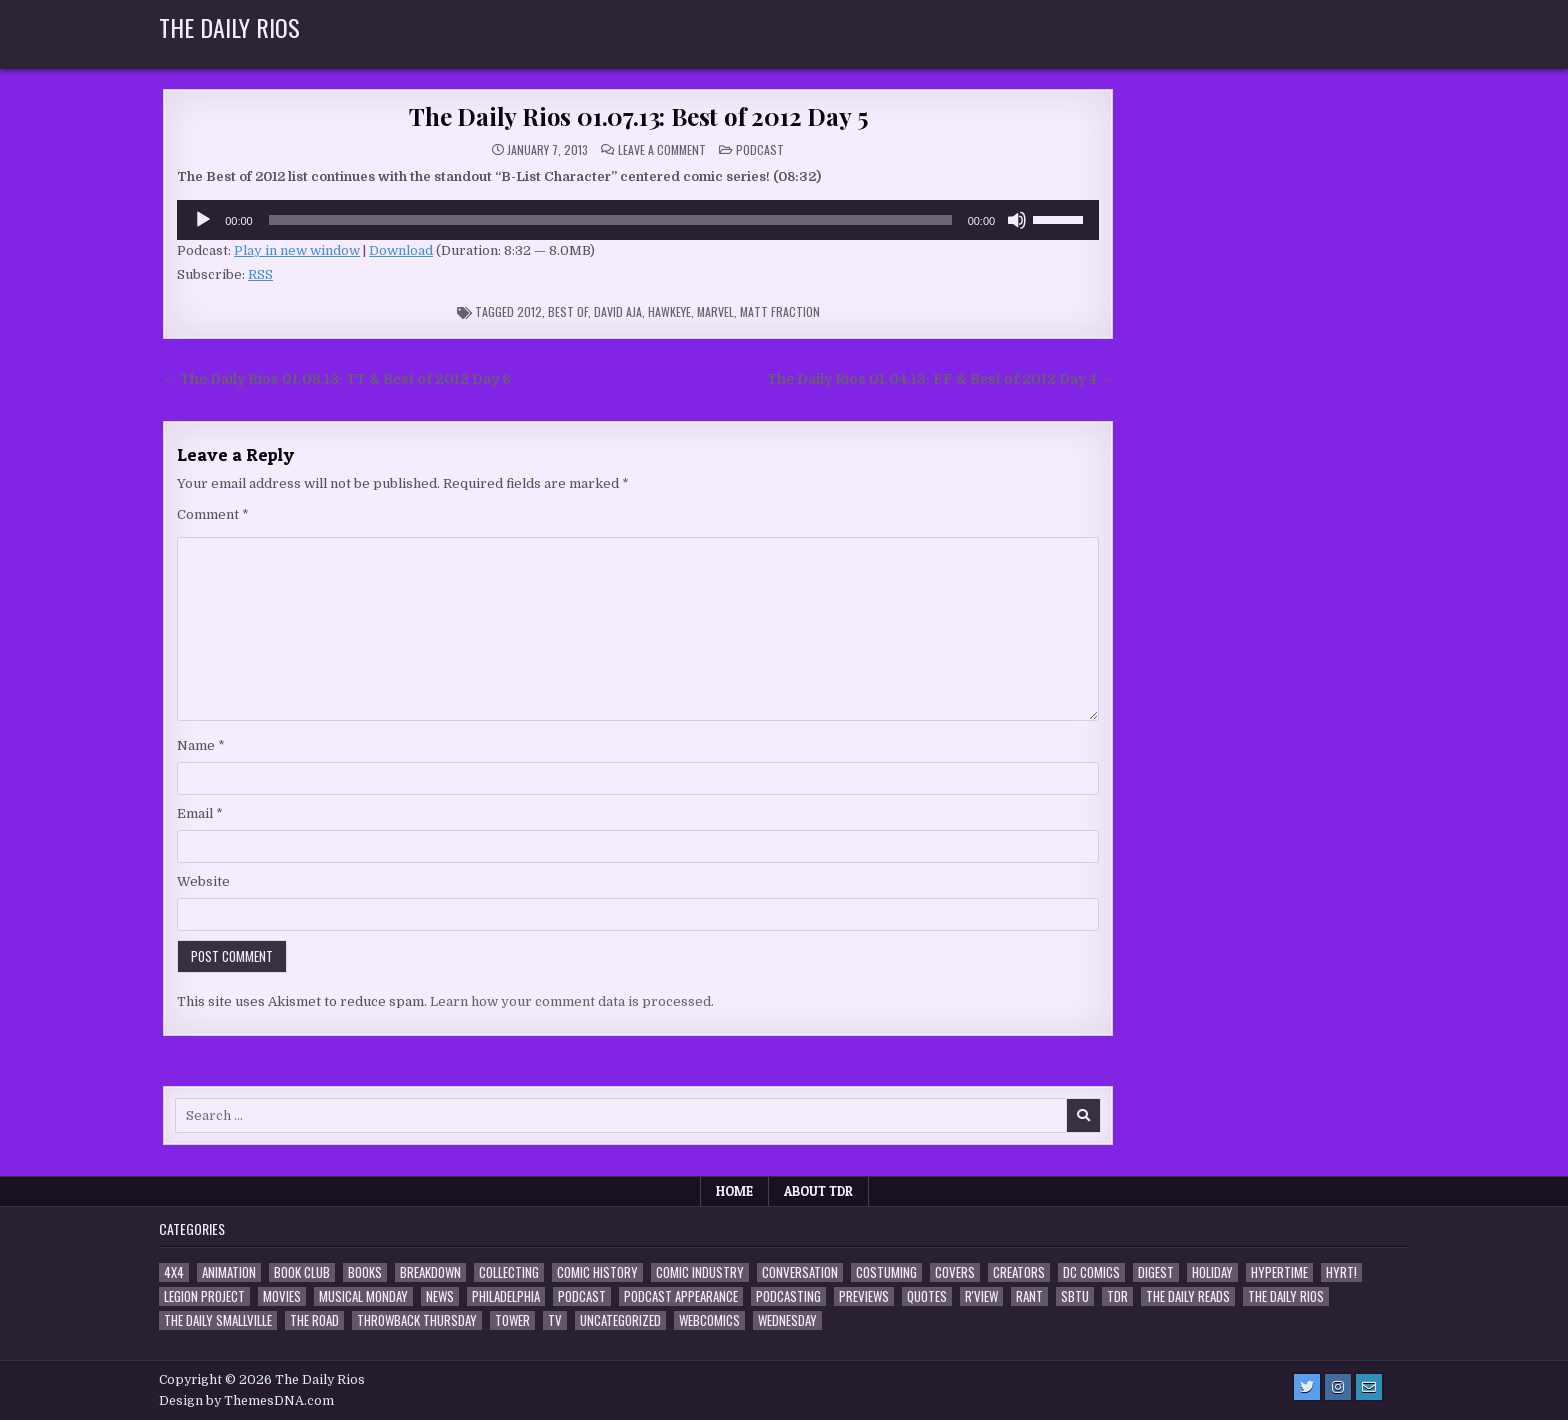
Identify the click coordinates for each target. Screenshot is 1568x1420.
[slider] (610, 220)
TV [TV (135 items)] (555, 1320)
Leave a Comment (662, 150)
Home (734, 1191)
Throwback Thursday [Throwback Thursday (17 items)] (417, 1320)
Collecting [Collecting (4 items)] (509, 1272)
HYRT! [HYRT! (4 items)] (1341, 1272)
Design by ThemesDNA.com (246, 1401)
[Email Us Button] (1369, 1387)
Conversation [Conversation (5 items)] (800, 1272)
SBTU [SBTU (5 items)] (1075, 1296)
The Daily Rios (229, 27)
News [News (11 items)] (440, 1296)
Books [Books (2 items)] (365, 1272)
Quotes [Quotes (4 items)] (927, 1296)
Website (203, 881)
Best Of (568, 311)
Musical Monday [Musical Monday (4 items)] (363, 1296)
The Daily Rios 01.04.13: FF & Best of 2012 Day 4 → (940, 379)
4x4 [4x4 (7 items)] (174, 1272)
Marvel (715, 311)
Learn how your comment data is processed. (572, 1001)
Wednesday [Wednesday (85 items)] (787, 1320)
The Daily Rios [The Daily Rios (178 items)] (1286, 1296)
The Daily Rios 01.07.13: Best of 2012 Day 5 (638, 116)
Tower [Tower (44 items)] (512, 1320)
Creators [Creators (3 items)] (1019, 1272)
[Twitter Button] (1307, 1387)
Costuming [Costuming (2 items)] (886, 1272)
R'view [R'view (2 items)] (981, 1296)
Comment (213, 514)
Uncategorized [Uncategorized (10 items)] (620, 1320)
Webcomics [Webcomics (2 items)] (709, 1320)
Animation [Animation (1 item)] (229, 1272)
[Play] (203, 220)
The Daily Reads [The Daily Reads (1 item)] (1188, 1296)
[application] (638, 220)
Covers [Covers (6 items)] (955, 1272)
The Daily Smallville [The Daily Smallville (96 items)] (218, 1320)
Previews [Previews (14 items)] (864, 1296)
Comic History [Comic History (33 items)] (597, 1272)
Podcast (760, 149)
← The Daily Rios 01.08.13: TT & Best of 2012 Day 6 (337, 379)
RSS (260, 274)
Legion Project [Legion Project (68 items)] (204, 1296)
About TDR (818, 1191)
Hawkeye (669, 311)
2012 (529, 311)
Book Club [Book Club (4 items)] (302, 1272)
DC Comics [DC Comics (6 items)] (1091, 1272)
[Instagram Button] (1338, 1387)
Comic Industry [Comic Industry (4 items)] (700, 1272)
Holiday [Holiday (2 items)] (1212, 1272)
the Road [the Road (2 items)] (314, 1320)
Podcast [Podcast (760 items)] (582, 1296)
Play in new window (297, 250)
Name (201, 745)
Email (200, 813)
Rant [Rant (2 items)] (1029, 1296)
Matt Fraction (780, 311)
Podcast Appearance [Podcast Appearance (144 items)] (681, 1296)
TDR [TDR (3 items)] (1117, 1296)
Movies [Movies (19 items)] (282, 1296)
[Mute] (1017, 220)
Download (401, 250)
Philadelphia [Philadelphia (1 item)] (506, 1296)
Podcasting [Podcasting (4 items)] (788, 1296)
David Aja (618, 311)
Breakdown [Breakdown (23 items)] (430, 1272)
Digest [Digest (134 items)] (1156, 1272)
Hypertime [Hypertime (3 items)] (1279, 1272)
